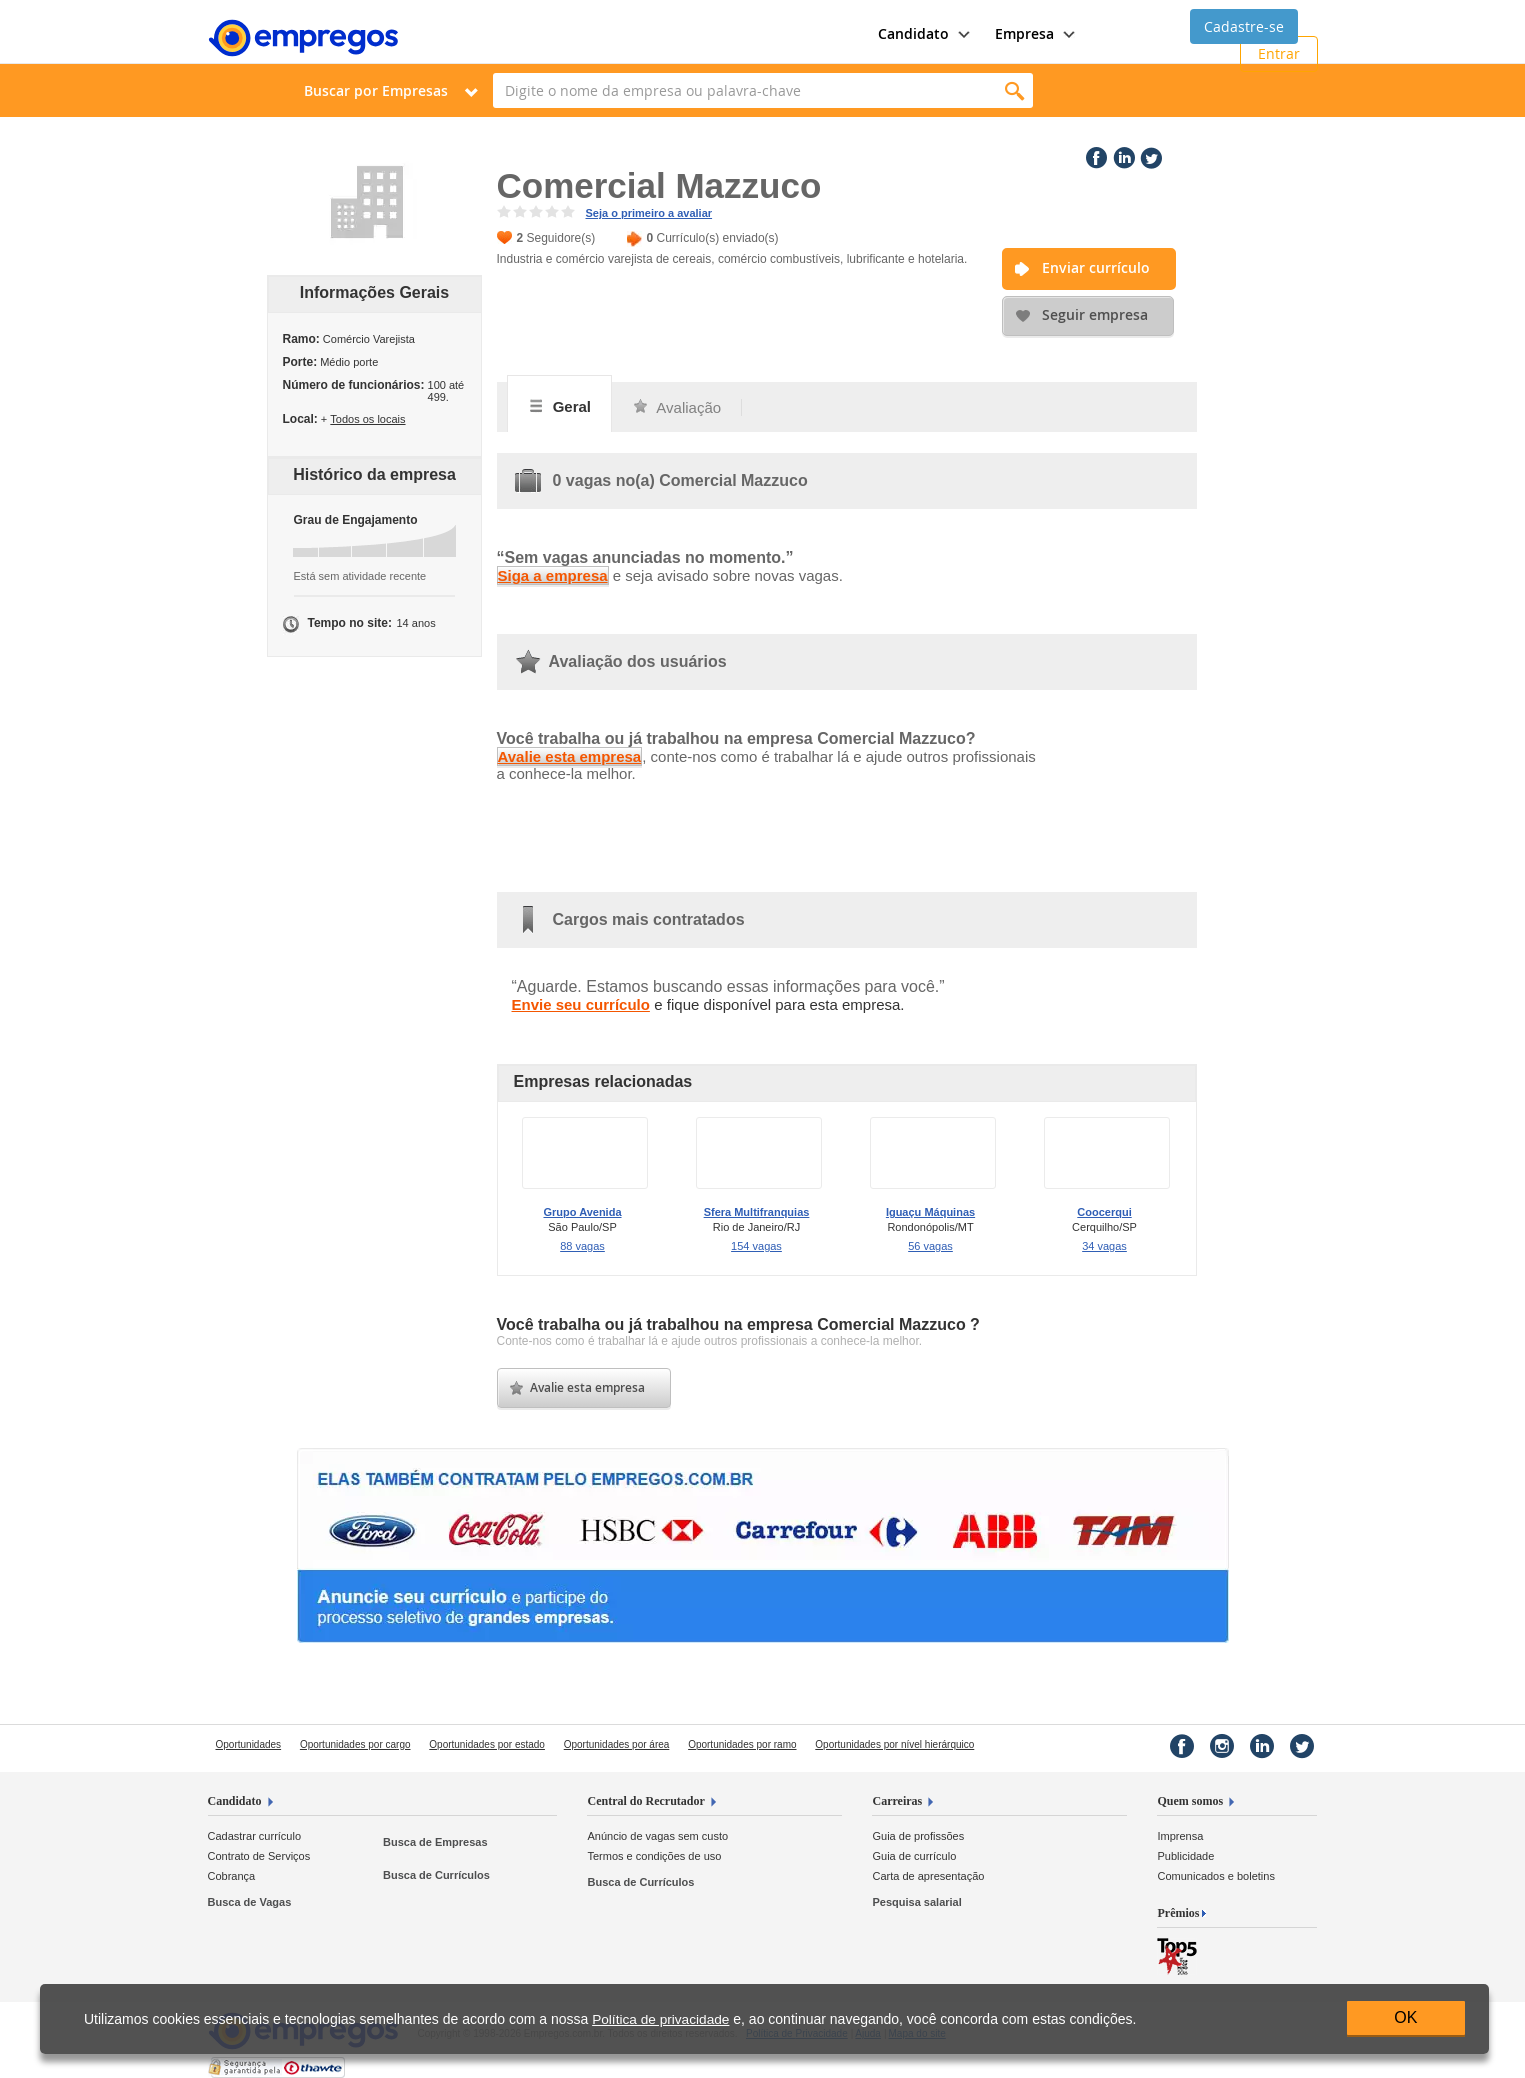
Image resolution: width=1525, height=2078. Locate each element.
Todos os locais (367, 419)
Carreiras (897, 1801)
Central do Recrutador (645, 1801)
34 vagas (1104, 1246)
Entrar (1279, 53)
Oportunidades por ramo (742, 1744)
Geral (560, 406)
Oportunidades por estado (487, 1744)
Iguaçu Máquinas (930, 1212)
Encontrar (1015, 90)
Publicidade (1185, 1856)
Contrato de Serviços (259, 1856)
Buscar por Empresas (376, 90)
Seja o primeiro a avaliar (649, 213)
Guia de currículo (914, 1856)
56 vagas (930, 1246)
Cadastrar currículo (255, 1836)
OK (1405, 2017)
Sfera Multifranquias (757, 1212)
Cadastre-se (1244, 26)
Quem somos (1190, 1801)
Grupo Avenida (582, 1212)
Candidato (235, 1801)
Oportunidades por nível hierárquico (894, 1744)
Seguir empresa (1095, 314)
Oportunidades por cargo (355, 1744)
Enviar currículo (1096, 267)
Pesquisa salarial (916, 1902)
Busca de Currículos (436, 1875)
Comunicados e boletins (1215, 1876)
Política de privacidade (660, 2019)
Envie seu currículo (581, 1004)
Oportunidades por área (617, 1744)
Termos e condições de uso (654, 1856)
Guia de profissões (918, 1836)
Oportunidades (249, 1744)
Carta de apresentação (928, 1876)
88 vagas (582, 1246)
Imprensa (1180, 1836)
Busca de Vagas (250, 1902)
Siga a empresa (553, 575)
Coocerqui (1104, 1212)
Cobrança (232, 1876)
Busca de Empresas (435, 1842)
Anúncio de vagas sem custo (657, 1836)
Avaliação (676, 407)
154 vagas (756, 1246)
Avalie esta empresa (570, 756)
